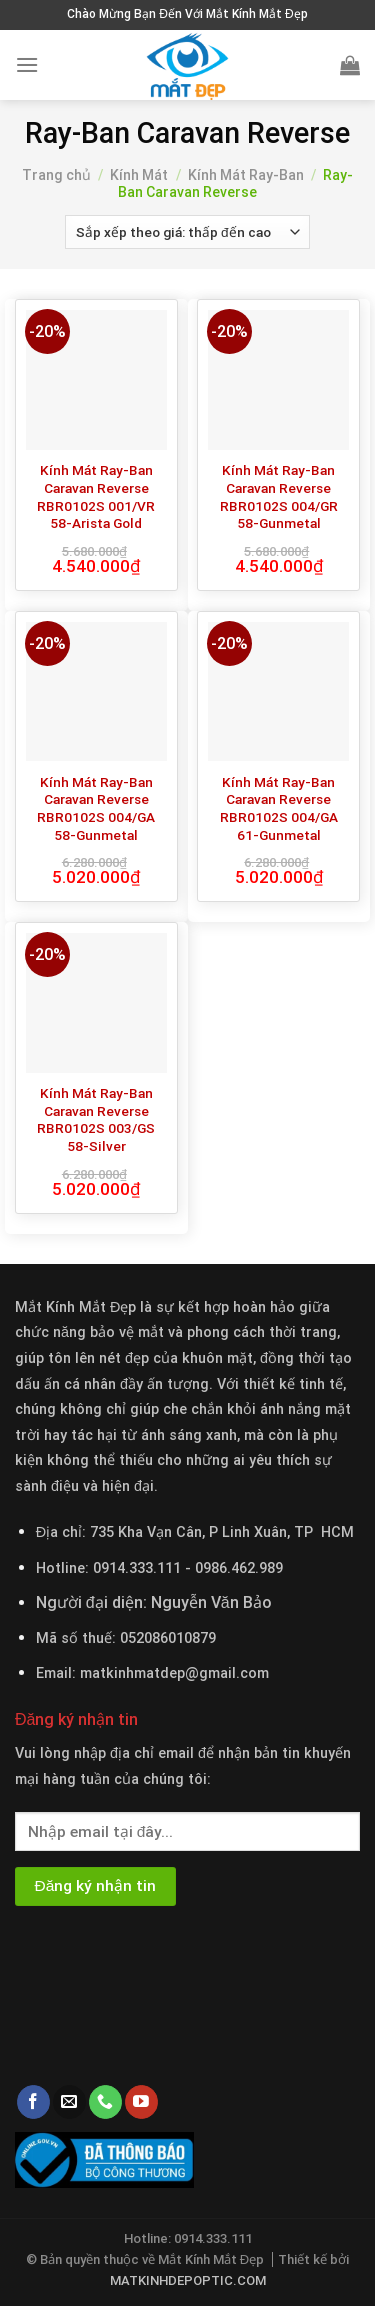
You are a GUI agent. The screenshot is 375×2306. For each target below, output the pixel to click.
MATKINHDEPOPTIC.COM (188, 2280)
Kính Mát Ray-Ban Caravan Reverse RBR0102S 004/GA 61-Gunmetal (279, 808)
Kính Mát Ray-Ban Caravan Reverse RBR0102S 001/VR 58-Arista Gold (96, 496)
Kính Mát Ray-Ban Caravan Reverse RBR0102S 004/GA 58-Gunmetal (96, 808)
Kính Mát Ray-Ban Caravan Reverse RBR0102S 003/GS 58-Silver (96, 1119)
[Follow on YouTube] (141, 2102)
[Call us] (105, 2102)
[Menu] (27, 64)
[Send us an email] (69, 2102)
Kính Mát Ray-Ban (246, 175)
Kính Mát (139, 175)
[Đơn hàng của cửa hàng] (187, 232)
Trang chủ (56, 175)
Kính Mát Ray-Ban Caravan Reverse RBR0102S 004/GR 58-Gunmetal (279, 496)
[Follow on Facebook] (33, 2102)
